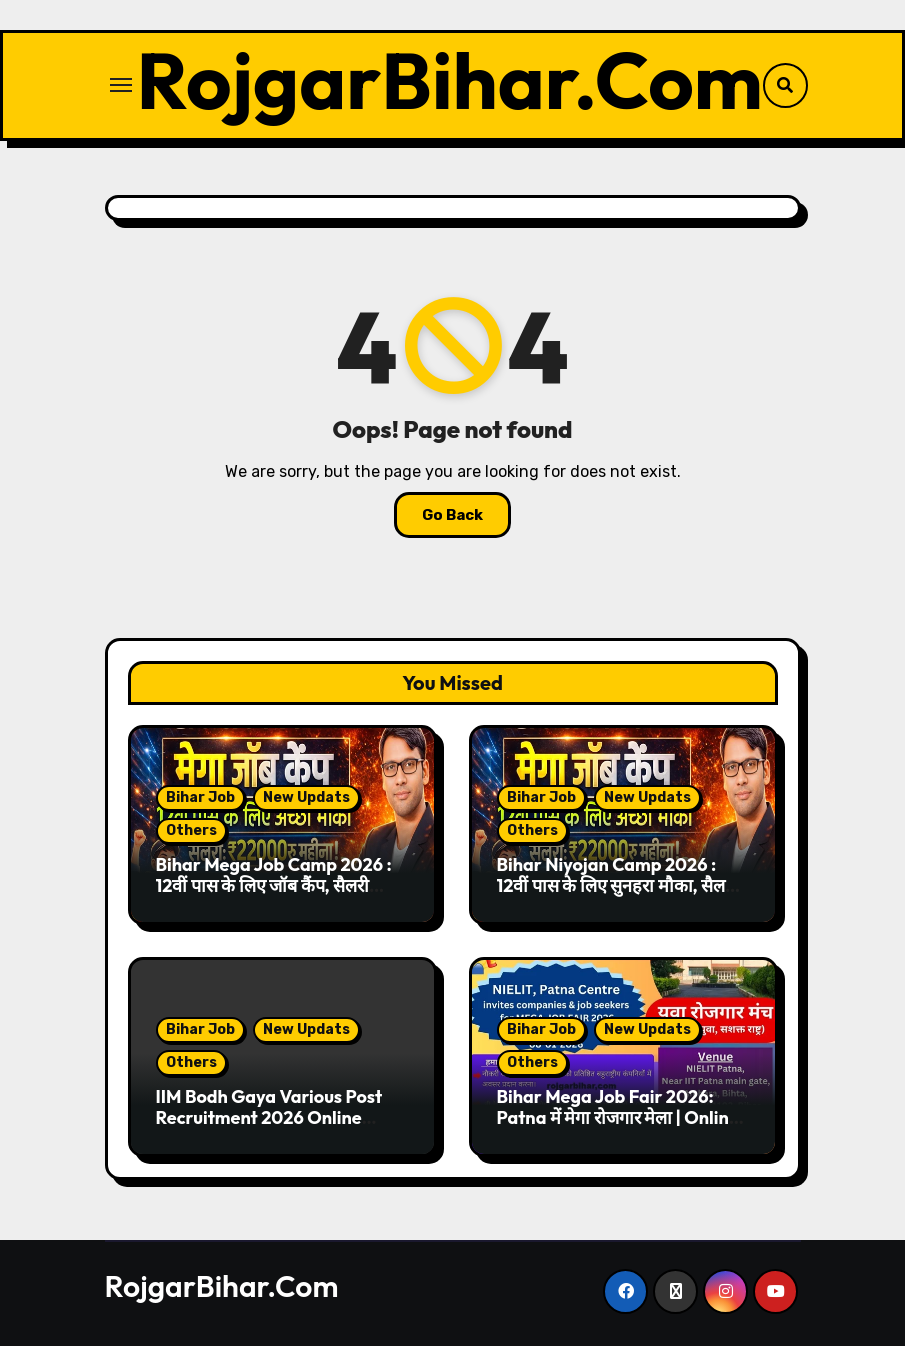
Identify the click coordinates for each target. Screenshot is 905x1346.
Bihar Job (200, 797)
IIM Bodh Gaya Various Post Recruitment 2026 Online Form (269, 1118)
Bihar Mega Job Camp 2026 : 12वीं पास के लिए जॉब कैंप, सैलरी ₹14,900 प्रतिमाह (274, 886)
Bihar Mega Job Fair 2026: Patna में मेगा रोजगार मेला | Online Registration (618, 1118)
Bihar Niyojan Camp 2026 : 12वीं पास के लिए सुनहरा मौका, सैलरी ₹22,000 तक (617, 886)
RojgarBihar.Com (450, 80)
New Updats (306, 797)
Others (191, 830)
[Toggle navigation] (121, 85)
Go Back (452, 515)
